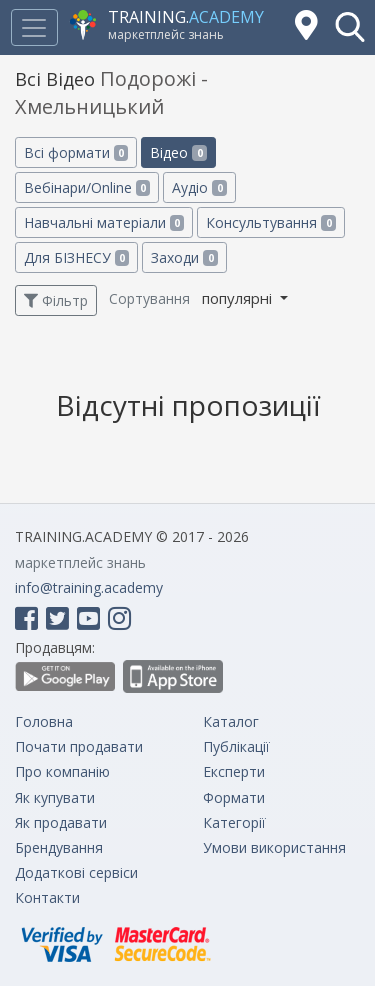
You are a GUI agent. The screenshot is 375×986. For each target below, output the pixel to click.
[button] (350, 27)
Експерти (234, 771)
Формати (234, 797)
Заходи (184, 257)
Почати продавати (79, 746)
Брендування (59, 847)
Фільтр (56, 300)
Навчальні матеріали (104, 222)
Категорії (234, 822)
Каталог (231, 721)
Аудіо (199, 187)
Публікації (236, 746)
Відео (178, 152)
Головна (44, 721)
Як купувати (55, 797)
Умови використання (274, 847)
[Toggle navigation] (34, 27)
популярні (239, 298)
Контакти (47, 897)
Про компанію (62, 771)
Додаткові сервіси (76, 872)
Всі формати (76, 152)
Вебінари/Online (87, 187)
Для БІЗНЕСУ (76, 257)
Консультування (270, 222)
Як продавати (61, 822)
